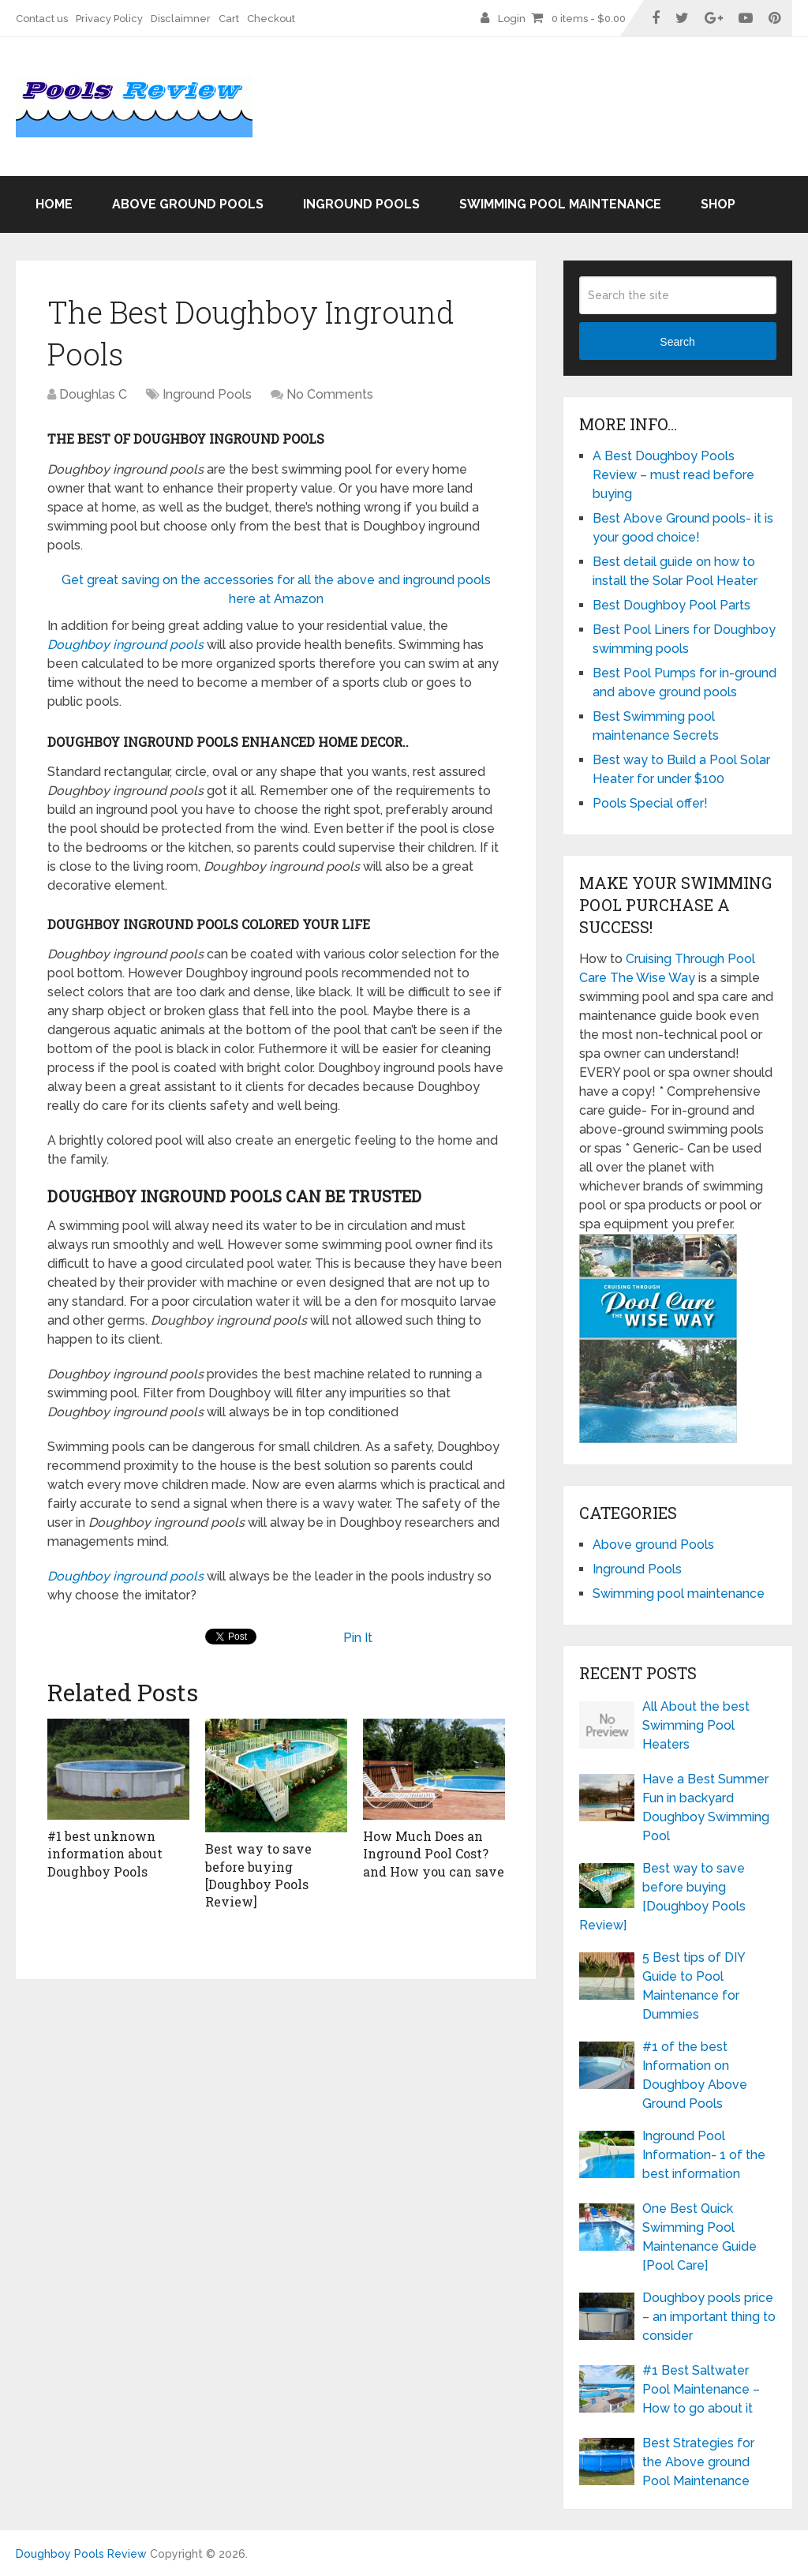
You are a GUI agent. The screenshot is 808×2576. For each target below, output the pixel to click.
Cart (229, 18)
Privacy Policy (109, 18)
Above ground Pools (188, 204)
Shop (718, 204)
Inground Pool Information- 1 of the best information (703, 2154)
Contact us (42, 18)
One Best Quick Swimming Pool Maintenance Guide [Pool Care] (699, 2237)
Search (677, 342)
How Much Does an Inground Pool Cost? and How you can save (433, 1854)
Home (54, 204)
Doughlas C (93, 394)
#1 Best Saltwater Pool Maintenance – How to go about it (701, 2389)
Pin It (357, 1637)
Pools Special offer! (650, 803)
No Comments (329, 394)
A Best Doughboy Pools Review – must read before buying (673, 474)
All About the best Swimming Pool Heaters (696, 1725)
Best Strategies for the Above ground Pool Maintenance (698, 2461)
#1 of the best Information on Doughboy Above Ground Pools (694, 2075)
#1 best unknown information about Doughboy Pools (105, 1854)
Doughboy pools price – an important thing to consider (709, 2316)
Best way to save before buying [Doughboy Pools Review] (258, 1875)
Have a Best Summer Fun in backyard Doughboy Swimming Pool (705, 1807)
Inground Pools (361, 204)
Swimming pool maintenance (560, 204)
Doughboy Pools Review (81, 2554)
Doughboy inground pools (125, 644)
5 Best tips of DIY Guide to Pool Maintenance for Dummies (693, 1986)
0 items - (589, 18)
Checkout (271, 18)
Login (512, 18)
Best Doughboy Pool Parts (671, 605)
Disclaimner (181, 18)
